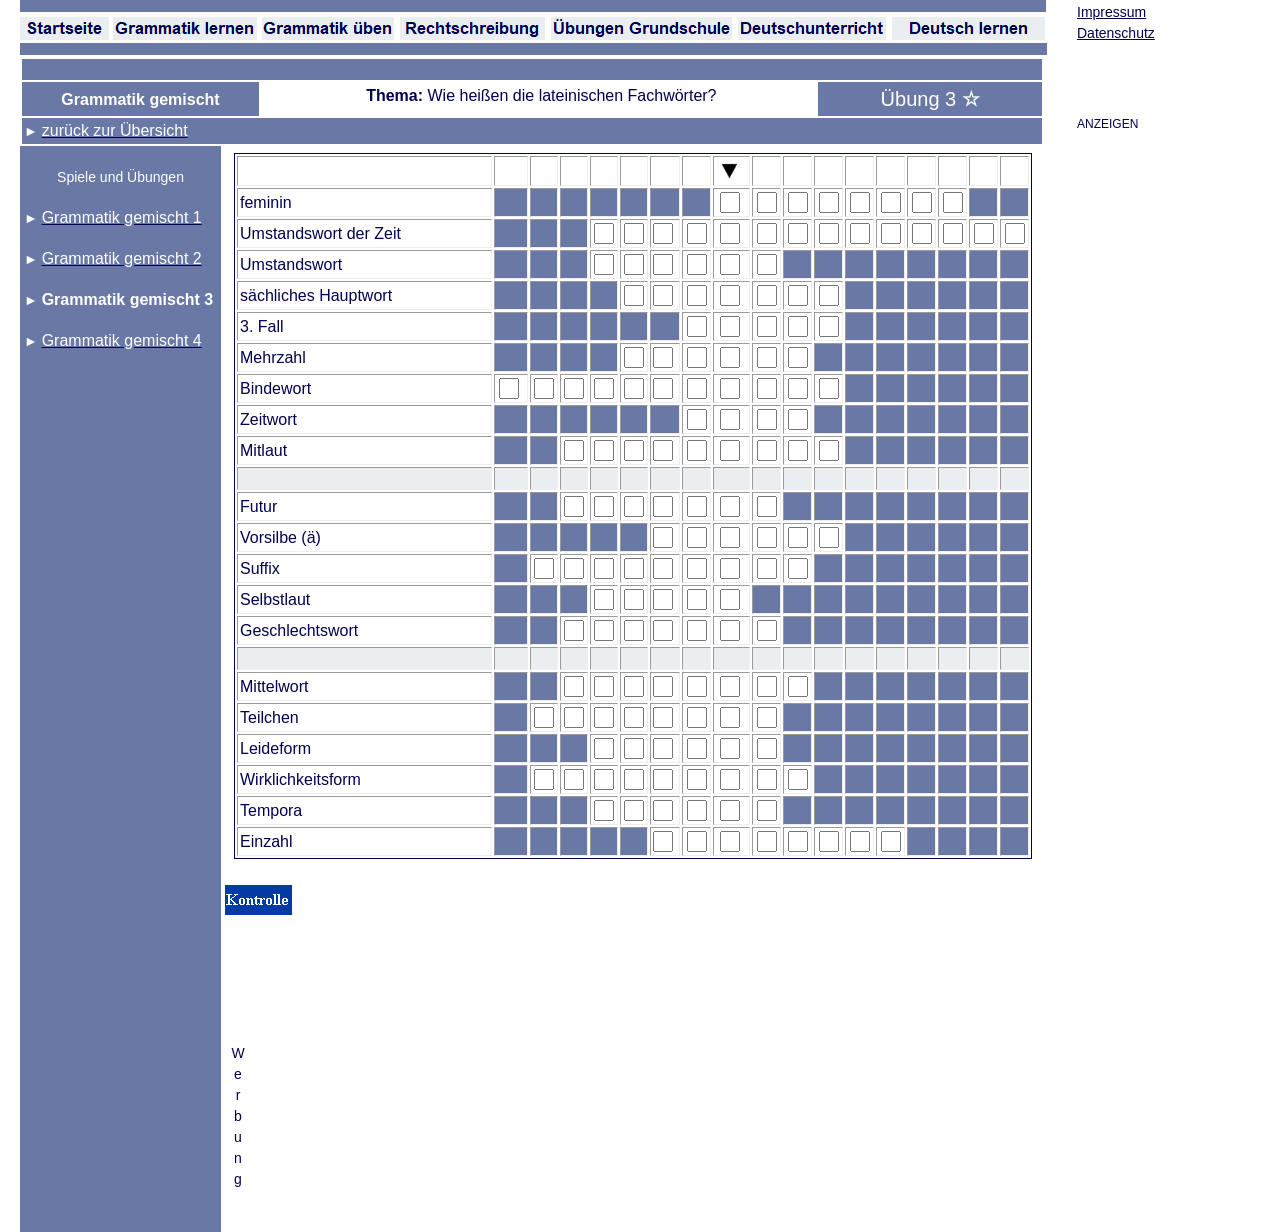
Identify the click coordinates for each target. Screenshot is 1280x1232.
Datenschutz (1116, 33)
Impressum (1111, 12)
